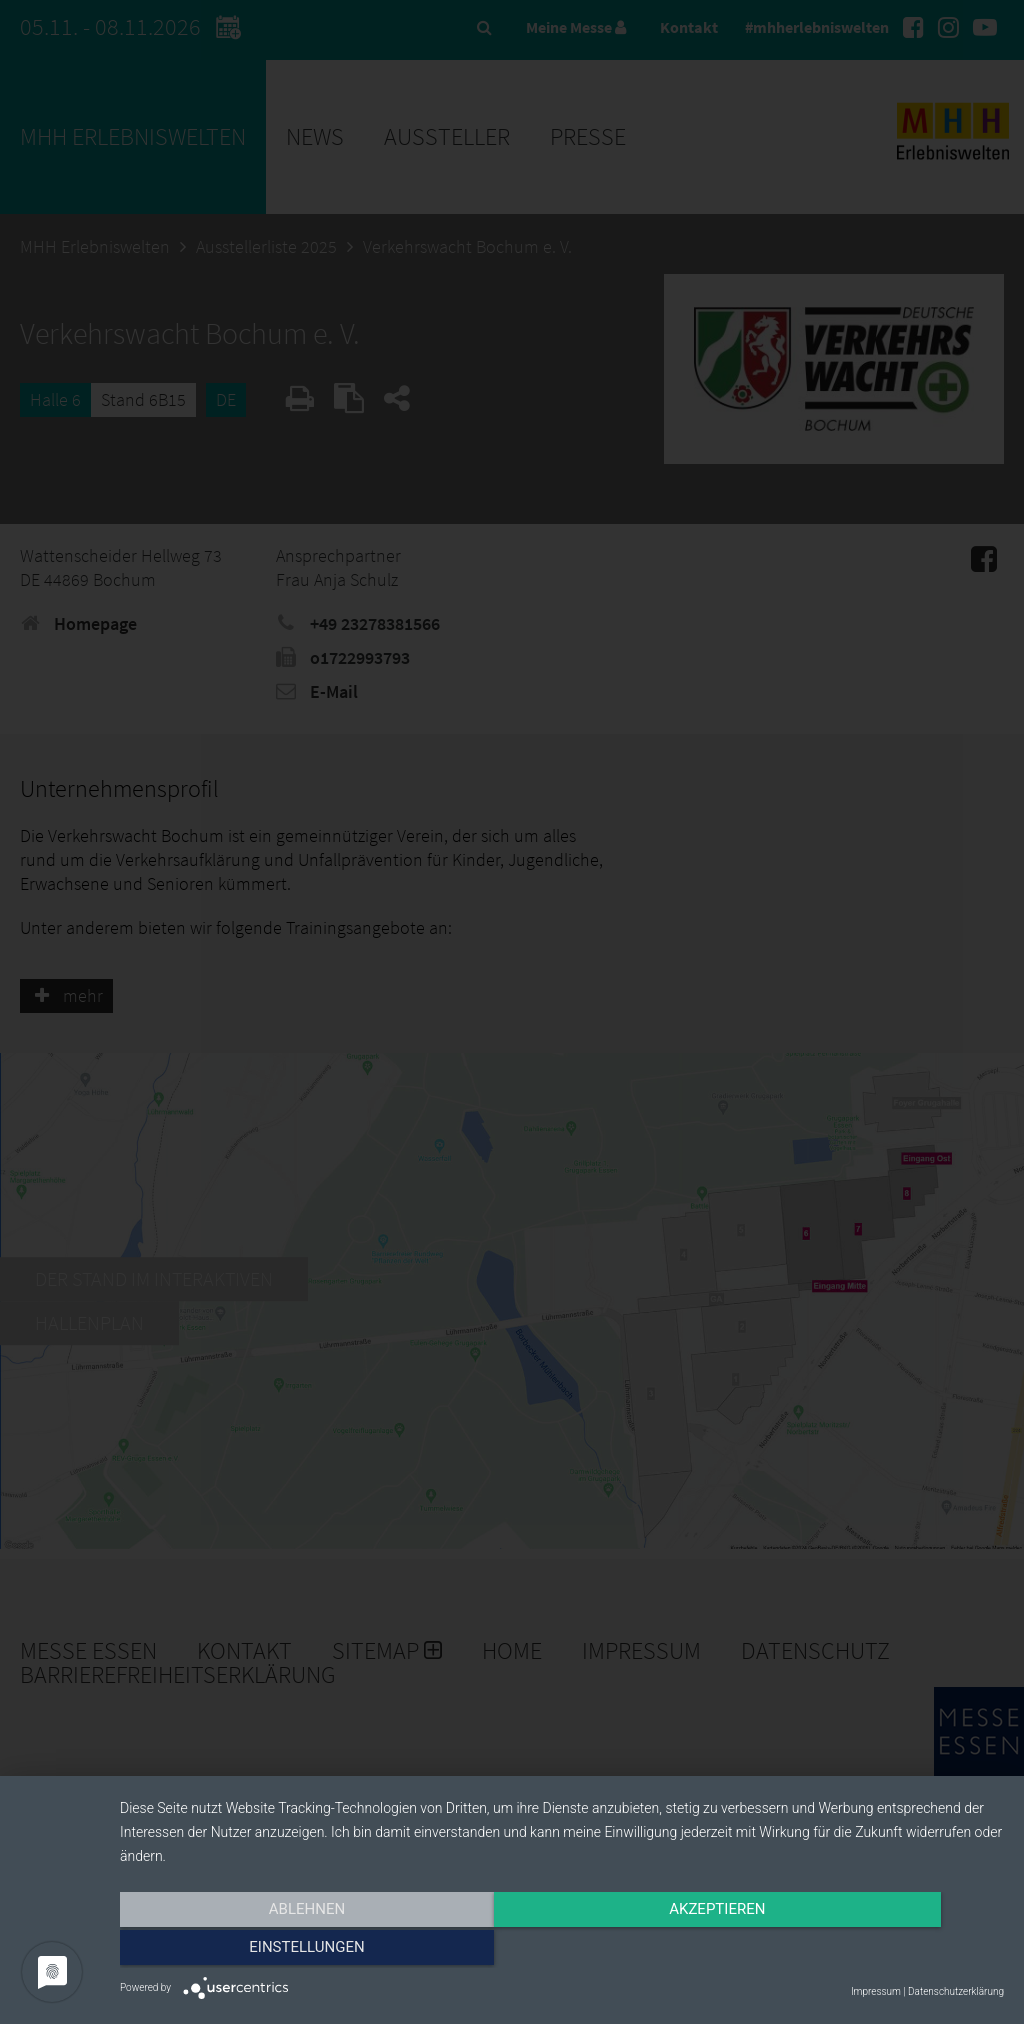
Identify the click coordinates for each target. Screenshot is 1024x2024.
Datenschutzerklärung (956, 1991)
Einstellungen (871, 1951)
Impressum (876, 1991)
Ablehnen (252, 1951)
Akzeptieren (562, 1951)
